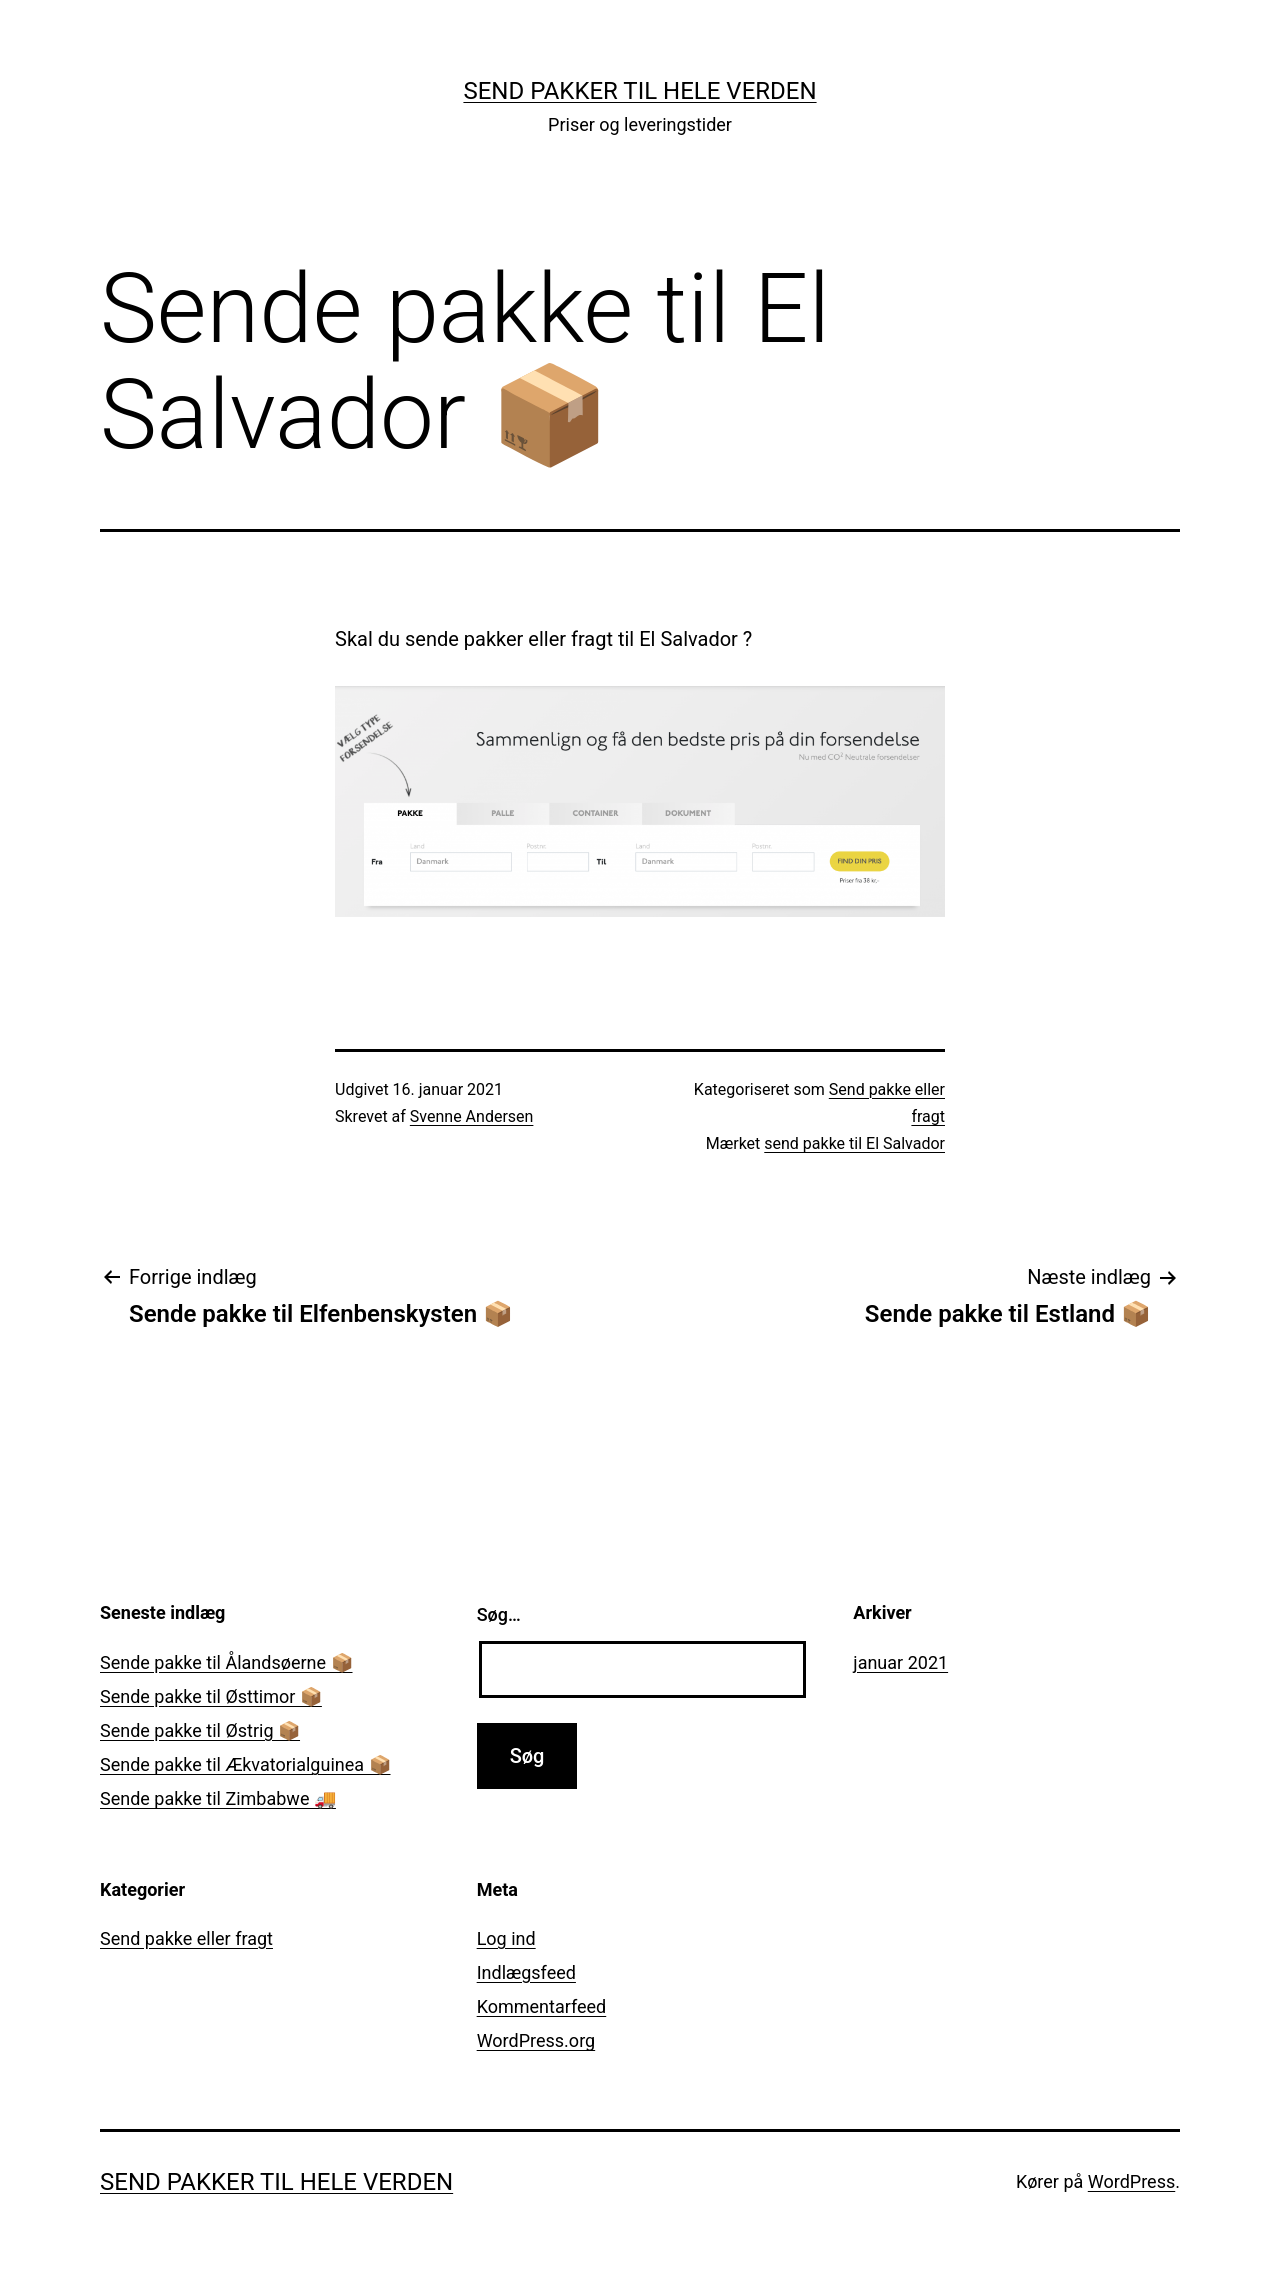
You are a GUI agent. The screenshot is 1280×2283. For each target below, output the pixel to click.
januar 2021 (900, 1662)
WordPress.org (536, 2040)
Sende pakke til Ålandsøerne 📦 (226, 1662)
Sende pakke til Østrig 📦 (200, 1730)
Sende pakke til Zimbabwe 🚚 (218, 1798)
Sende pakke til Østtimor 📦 (211, 1696)
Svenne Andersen (472, 1116)
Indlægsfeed (526, 1972)
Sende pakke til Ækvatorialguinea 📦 (245, 1764)
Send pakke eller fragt (186, 1938)
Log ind (506, 1938)
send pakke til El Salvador (854, 1143)
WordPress (1131, 2181)
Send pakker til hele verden (639, 91)
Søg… (499, 1614)
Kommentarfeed (542, 2006)
